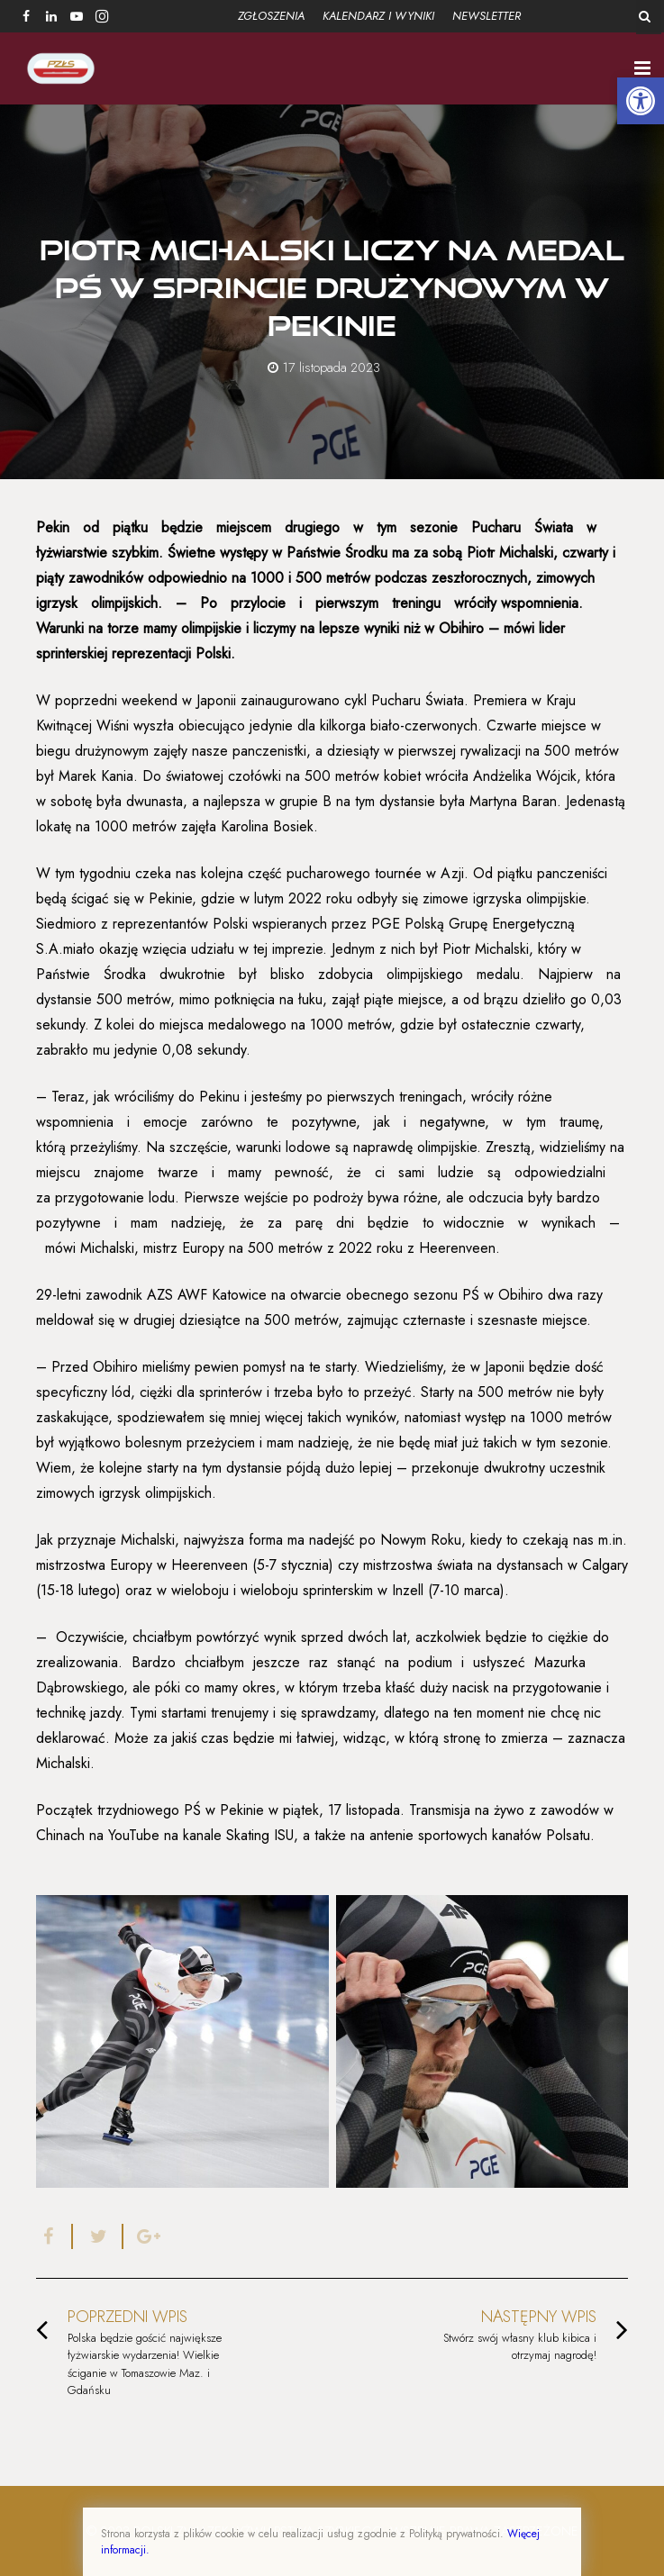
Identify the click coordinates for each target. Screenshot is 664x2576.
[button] (640, 100)
